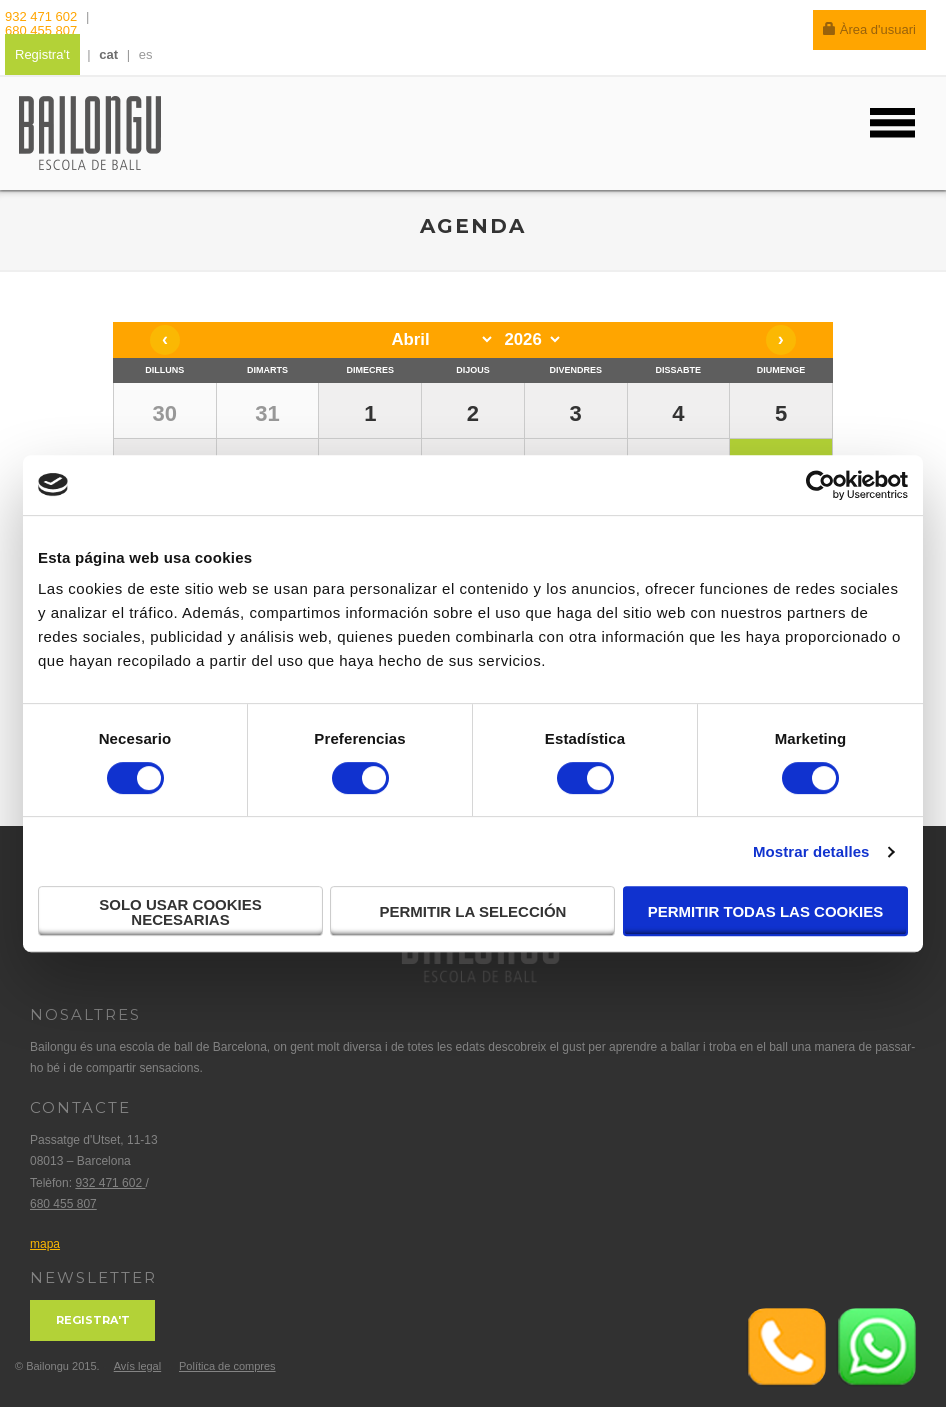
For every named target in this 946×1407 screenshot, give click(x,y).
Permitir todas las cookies (766, 911)
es (146, 54)
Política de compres (227, 1366)
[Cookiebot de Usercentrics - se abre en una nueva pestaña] (820, 485)
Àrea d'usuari (869, 29)
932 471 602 (43, 16)
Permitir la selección (473, 911)
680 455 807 (41, 30)
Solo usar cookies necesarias (180, 912)
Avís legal (138, 1366)
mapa (45, 1244)
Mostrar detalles (811, 851)
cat (108, 54)
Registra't (42, 54)
